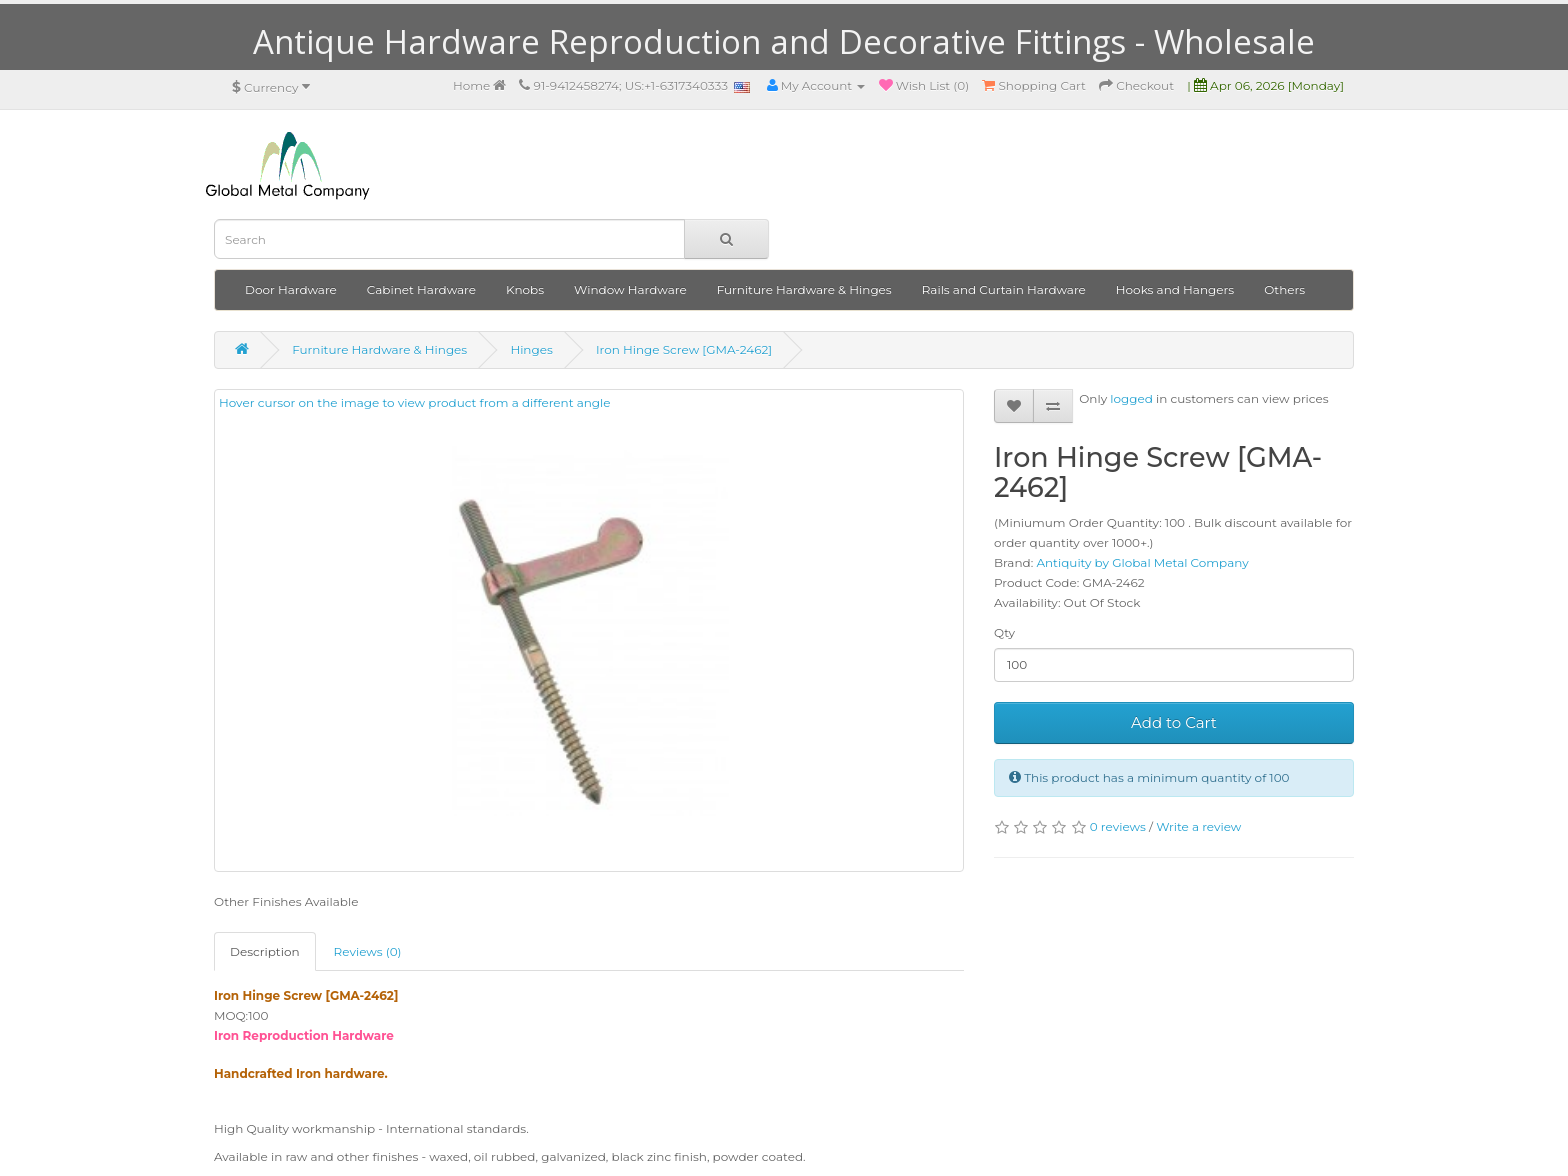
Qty (1004, 632)
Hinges (531, 349)
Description (265, 951)
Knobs (525, 289)
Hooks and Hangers (1175, 289)
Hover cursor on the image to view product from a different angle (496, 605)
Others (1284, 289)
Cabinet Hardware (421, 289)
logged (1131, 398)
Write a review (1198, 826)
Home (479, 85)
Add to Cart (1174, 722)
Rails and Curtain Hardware (1004, 289)
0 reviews (1118, 826)
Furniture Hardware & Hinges (804, 289)
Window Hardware (630, 289)
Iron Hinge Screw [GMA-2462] (684, 349)
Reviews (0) (368, 951)
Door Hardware (291, 289)
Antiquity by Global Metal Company (1142, 562)
